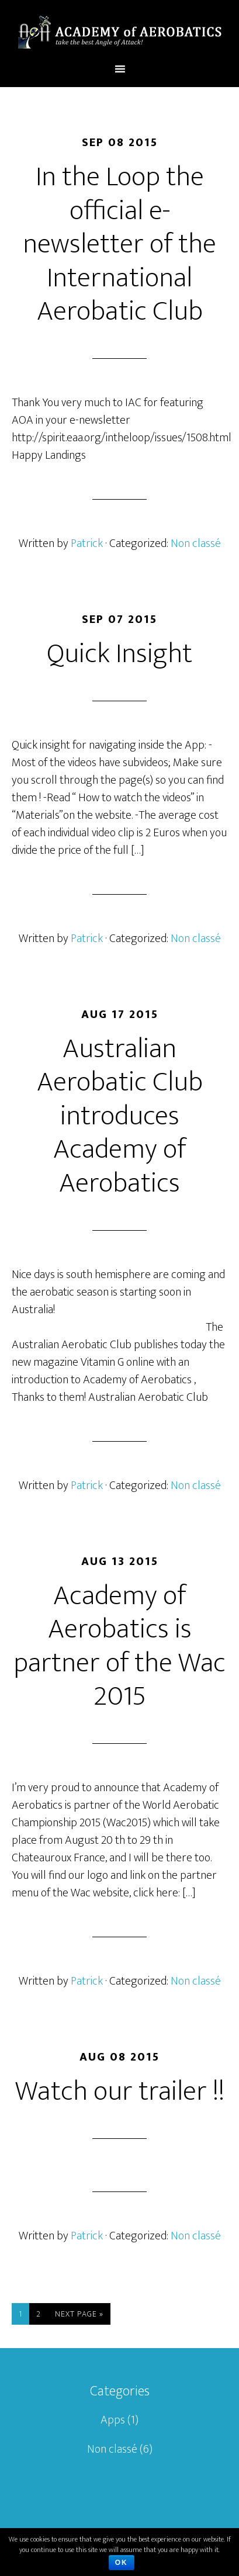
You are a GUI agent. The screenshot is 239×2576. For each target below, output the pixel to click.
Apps (113, 2420)
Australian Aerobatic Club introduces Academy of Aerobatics (120, 1116)
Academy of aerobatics (119, 31)
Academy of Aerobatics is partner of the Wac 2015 (119, 1646)
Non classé (196, 543)
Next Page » (79, 2314)
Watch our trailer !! (119, 2091)
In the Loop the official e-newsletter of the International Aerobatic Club (119, 244)
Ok (121, 2562)
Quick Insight (119, 654)
